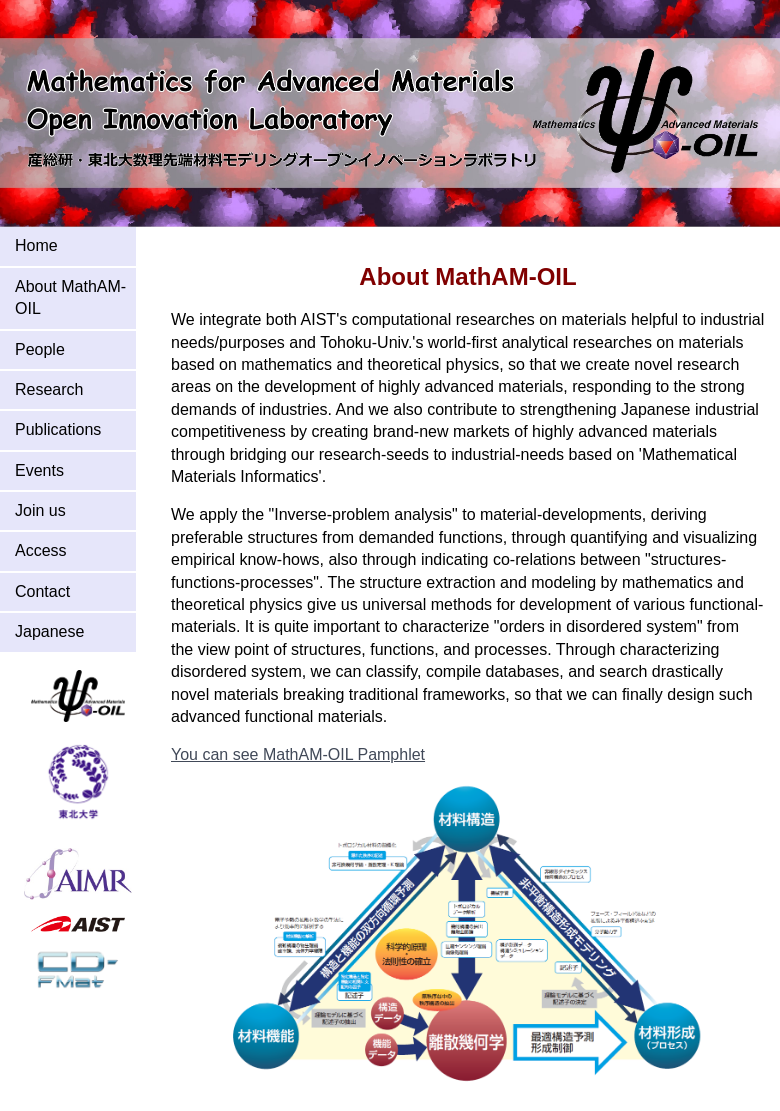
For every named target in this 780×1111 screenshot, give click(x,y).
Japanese (49, 631)
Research (49, 389)
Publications (58, 429)
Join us (40, 510)
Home (36, 245)
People (40, 349)
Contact (42, 591)
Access (41, 550)
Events (39, 470)
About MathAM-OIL (70, 297)
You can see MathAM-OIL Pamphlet (298, 754)
